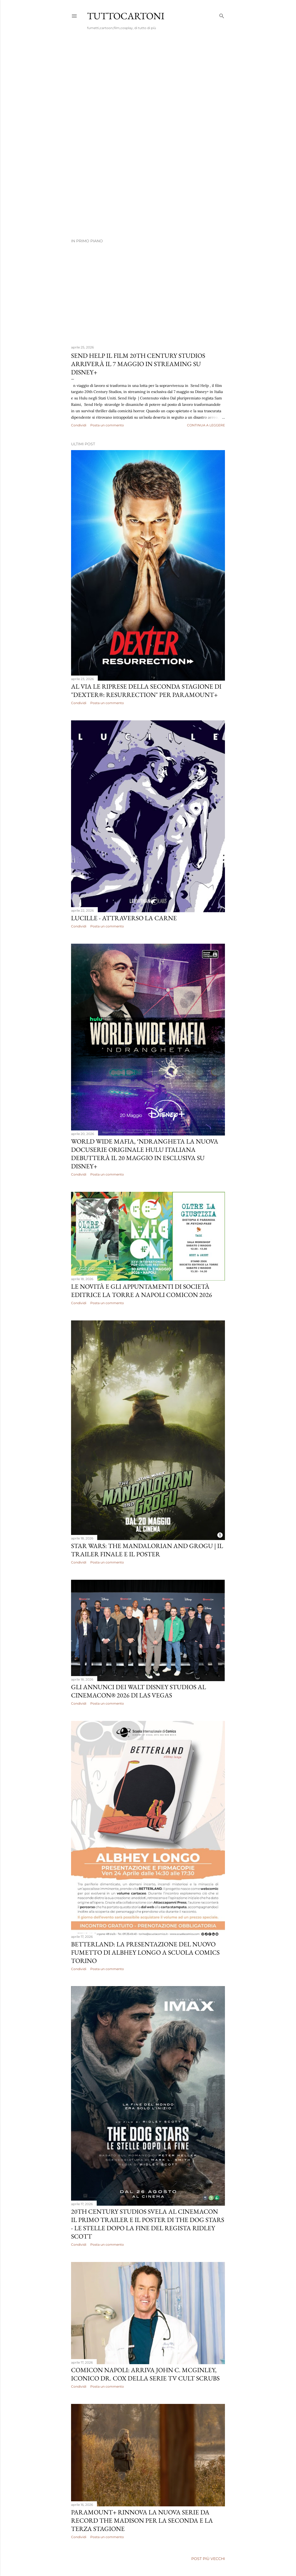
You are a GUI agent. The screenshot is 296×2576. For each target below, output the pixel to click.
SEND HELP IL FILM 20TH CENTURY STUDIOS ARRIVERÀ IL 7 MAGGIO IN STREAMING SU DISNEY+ (138, 363)
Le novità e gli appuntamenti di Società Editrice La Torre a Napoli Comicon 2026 (141, 1290)
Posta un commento (107, 425)
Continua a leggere (206, 425)
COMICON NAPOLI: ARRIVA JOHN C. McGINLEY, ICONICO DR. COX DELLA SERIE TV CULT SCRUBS (145, 2374)
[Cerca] (222, 15)
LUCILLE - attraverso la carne (124, 918)
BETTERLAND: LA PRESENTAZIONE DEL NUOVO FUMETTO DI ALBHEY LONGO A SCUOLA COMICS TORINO (145, 1952)
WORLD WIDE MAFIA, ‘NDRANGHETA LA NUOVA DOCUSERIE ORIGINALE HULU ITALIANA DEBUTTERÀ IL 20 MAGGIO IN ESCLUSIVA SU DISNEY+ (144, 1153)
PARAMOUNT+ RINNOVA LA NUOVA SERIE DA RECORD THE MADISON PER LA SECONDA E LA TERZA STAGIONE (142, 2520)
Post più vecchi (208, 2558)
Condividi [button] (78, 425)
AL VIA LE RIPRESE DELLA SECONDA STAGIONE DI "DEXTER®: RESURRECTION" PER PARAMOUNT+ (146, 690)
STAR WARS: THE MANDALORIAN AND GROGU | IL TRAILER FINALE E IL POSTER (147, 1550)
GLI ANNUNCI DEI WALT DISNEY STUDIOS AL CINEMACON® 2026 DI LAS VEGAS (138, 1691)
